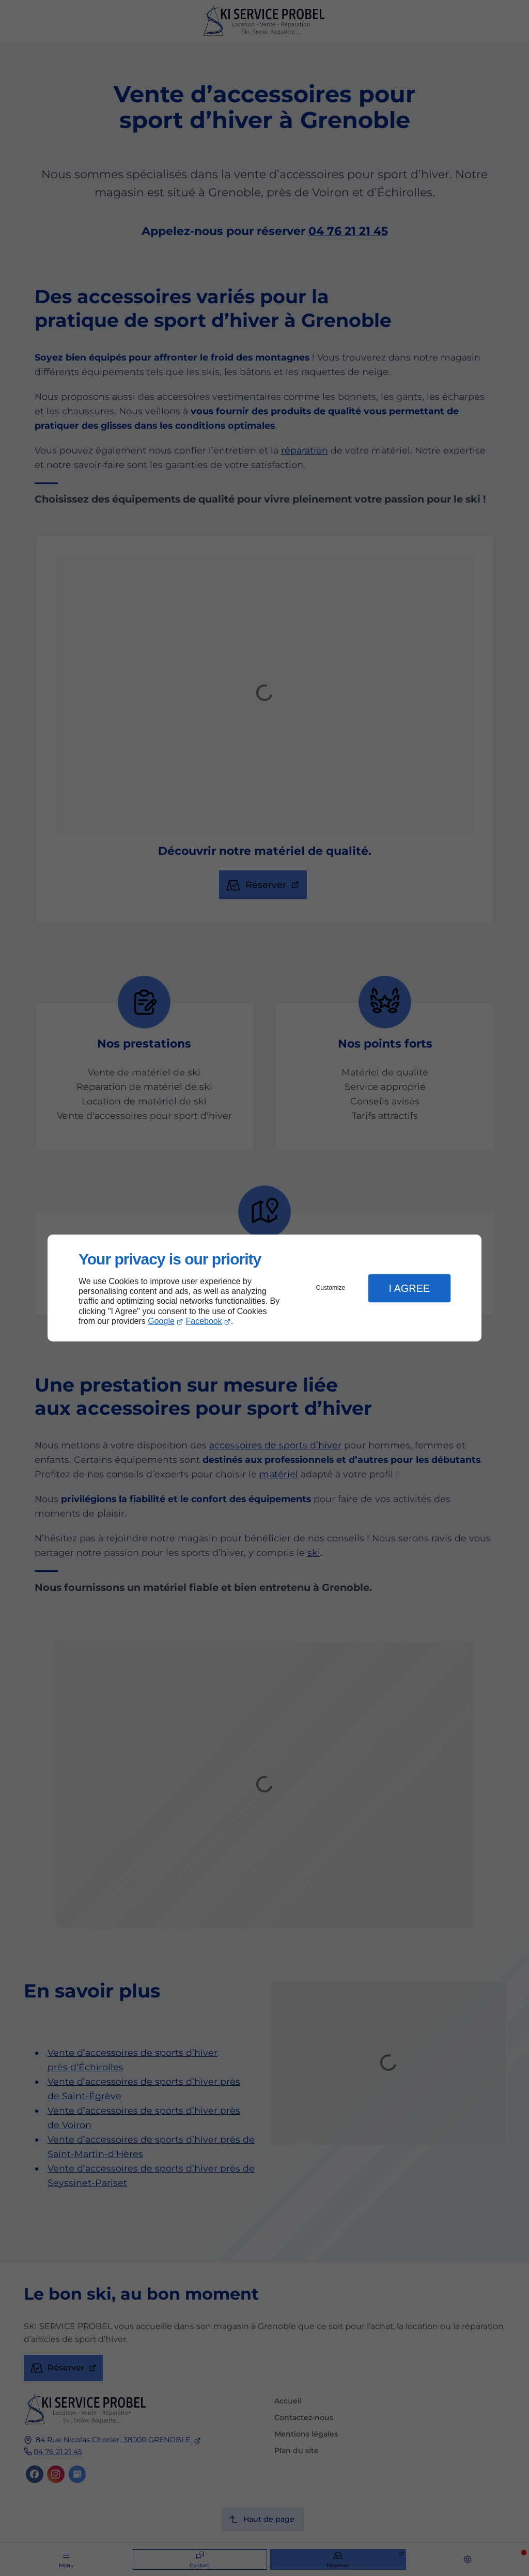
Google (161, 1321)
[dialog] (264, 1288)
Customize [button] (331, 1287)
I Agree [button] (409, 1288)
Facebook (204, 1321)
